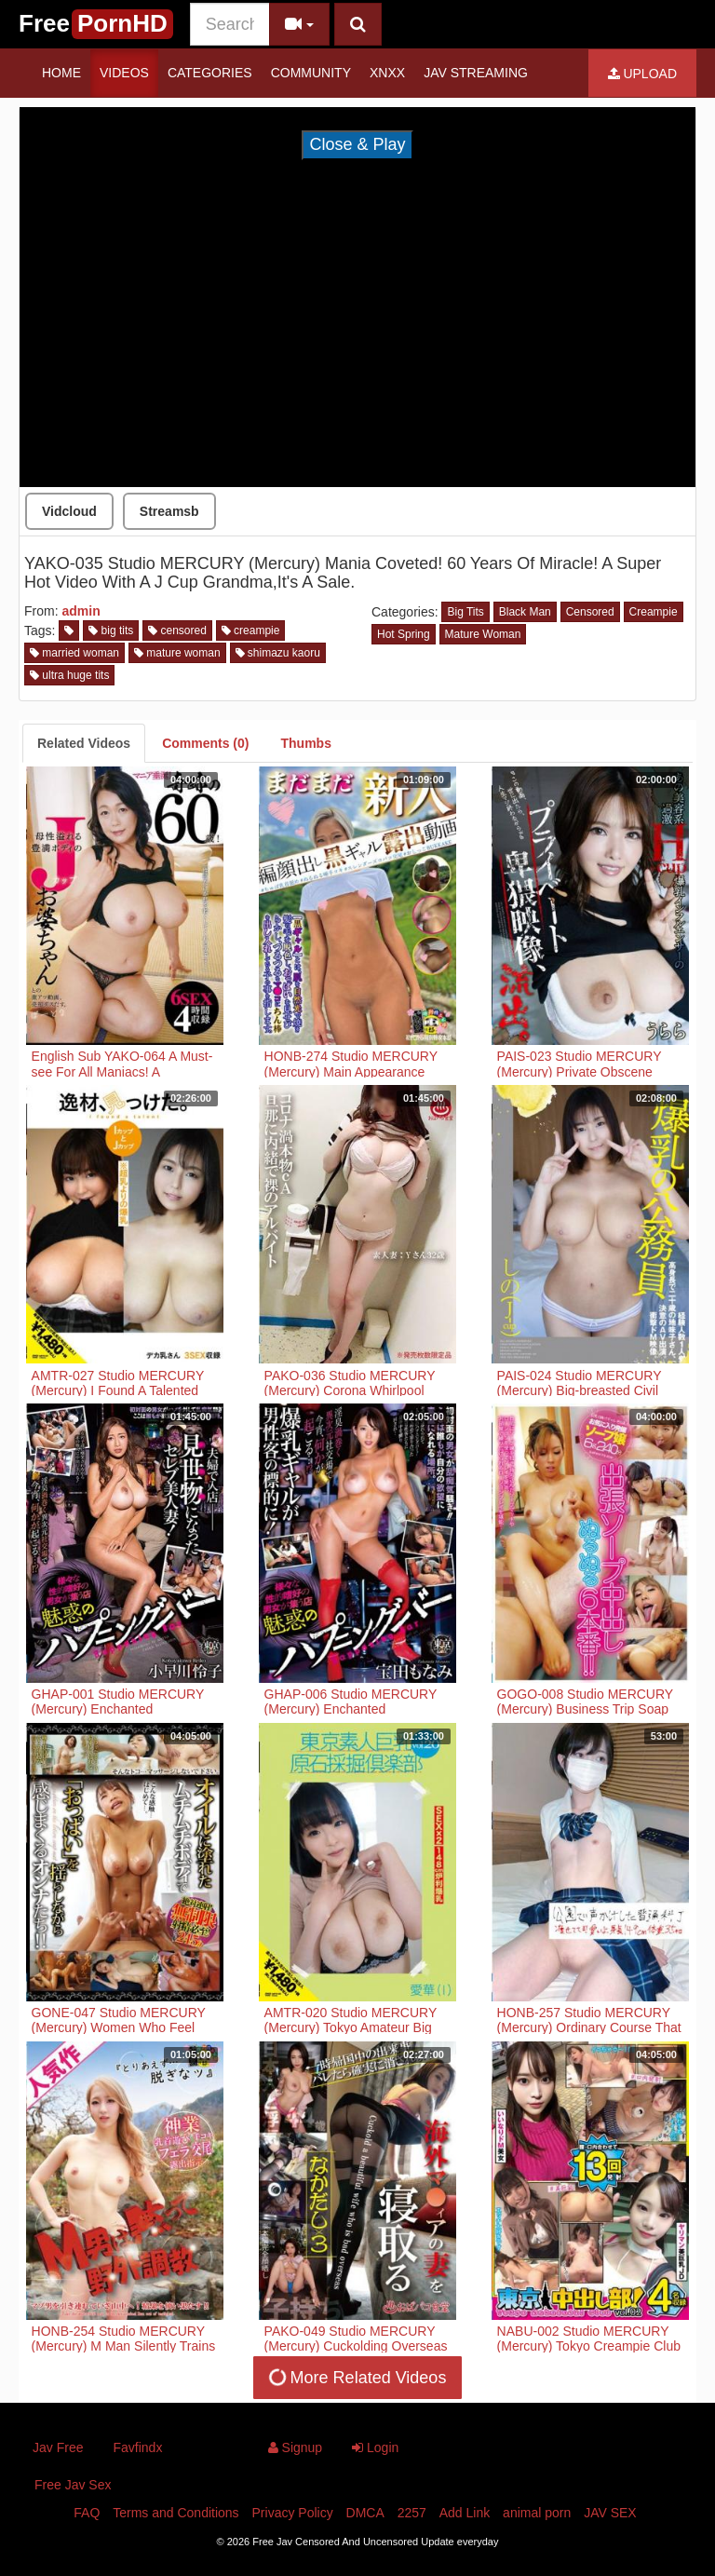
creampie (251, 630)
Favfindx (137, 2447)
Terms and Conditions (175, 2512)
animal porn (537, 2512)
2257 (412, 2512)
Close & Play (357, 144)
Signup (295, 2447)
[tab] (83, 743)
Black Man (525, 611)
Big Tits (465, 611)
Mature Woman (483, 634)
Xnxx (387, 72)
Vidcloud (69, 511)
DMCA (365, 2512)
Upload (642, 73)
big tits (110, 630)
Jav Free (58, 2447)
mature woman (177, 652)
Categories (210, 72)
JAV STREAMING (476, 72)
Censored (590, 611)
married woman (74, 652)
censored (177, 630)
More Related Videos (355, 2377)
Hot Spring (403, 634)
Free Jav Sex (72, 2484)
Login (375, 2447)
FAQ (87, 2512)
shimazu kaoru (278, 652)
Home (61, 72)
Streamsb (169, 511)
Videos (124, 72)
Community (311, 72)
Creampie (653, 611)
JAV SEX (610, 2512)
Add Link (464, 2512)
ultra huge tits (69, 675)
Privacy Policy (292, 2512)
